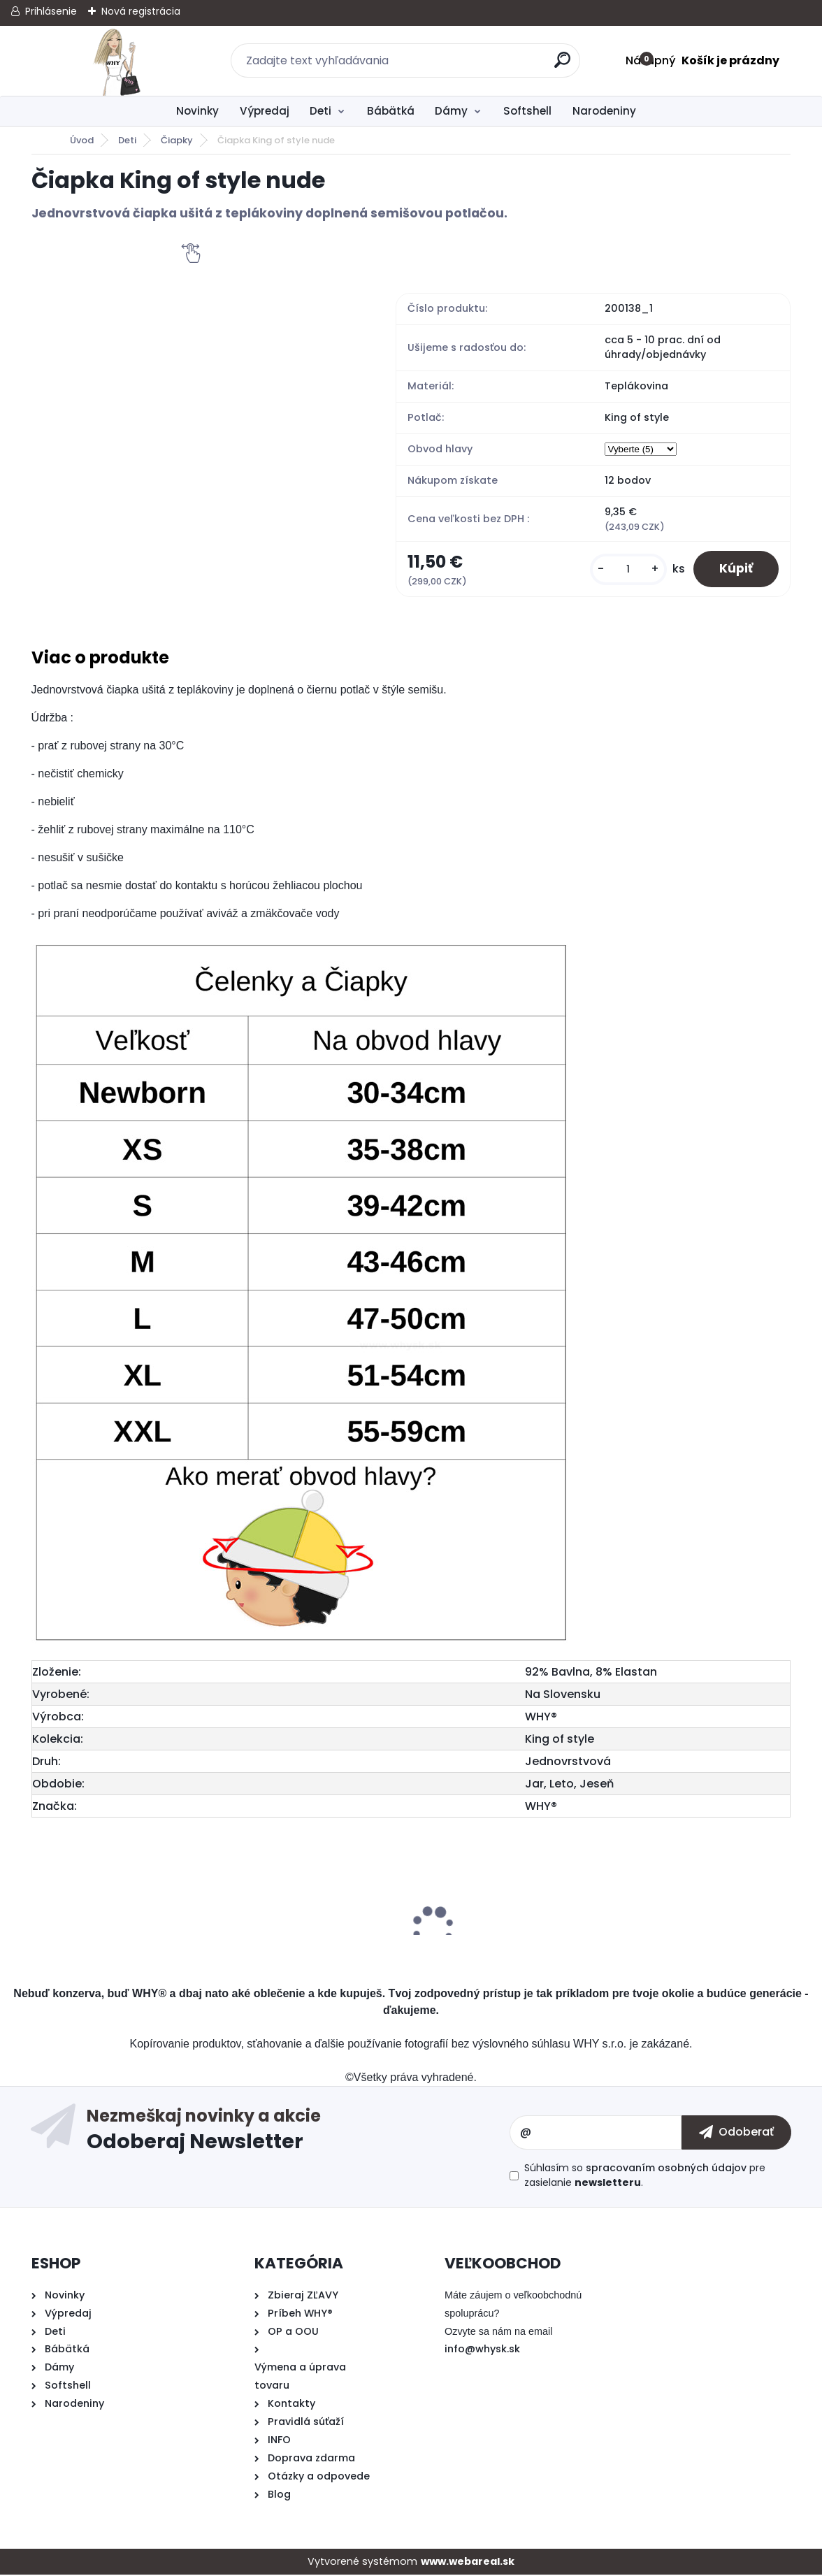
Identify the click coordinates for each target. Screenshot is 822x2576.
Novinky (197, 110)
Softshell (527, 110)
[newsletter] (736, 2133)
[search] (563, 65)
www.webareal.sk (467, 2563)
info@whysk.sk (482, 2350)
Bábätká (390, 110)
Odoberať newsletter (298, 2133)
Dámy (451, 110)
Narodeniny (604, 110)
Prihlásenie (51, 11)
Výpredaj (264, 110)
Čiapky (177, 140)
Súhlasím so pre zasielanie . (644, 2176)
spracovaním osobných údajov (666, 2169)
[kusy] (624, 569)
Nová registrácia (140, 11)
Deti (320, 110)
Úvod (82, 140)
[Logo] (117, 61)
